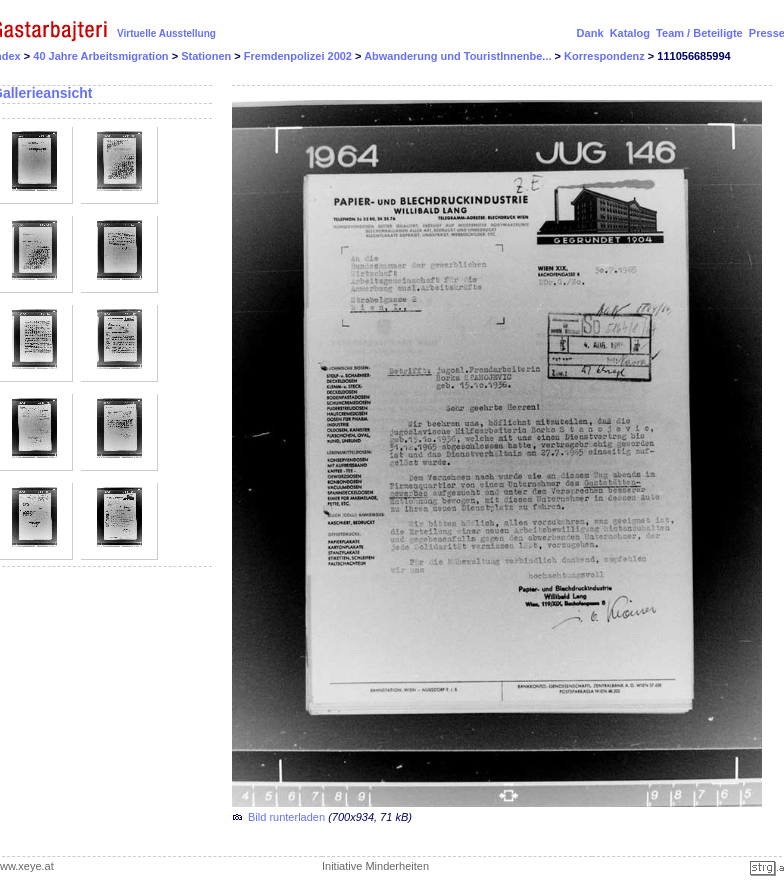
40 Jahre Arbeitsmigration (102, 56)
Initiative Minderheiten (375, 866)
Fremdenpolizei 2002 (299, 56)
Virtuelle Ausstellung (166, 33)
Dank (590, 33)
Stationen (207, 56)
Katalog (630, 33)
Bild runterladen (286, 817)
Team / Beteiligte (699, 33)
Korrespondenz (606, 56)
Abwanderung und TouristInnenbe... (459, 56)
